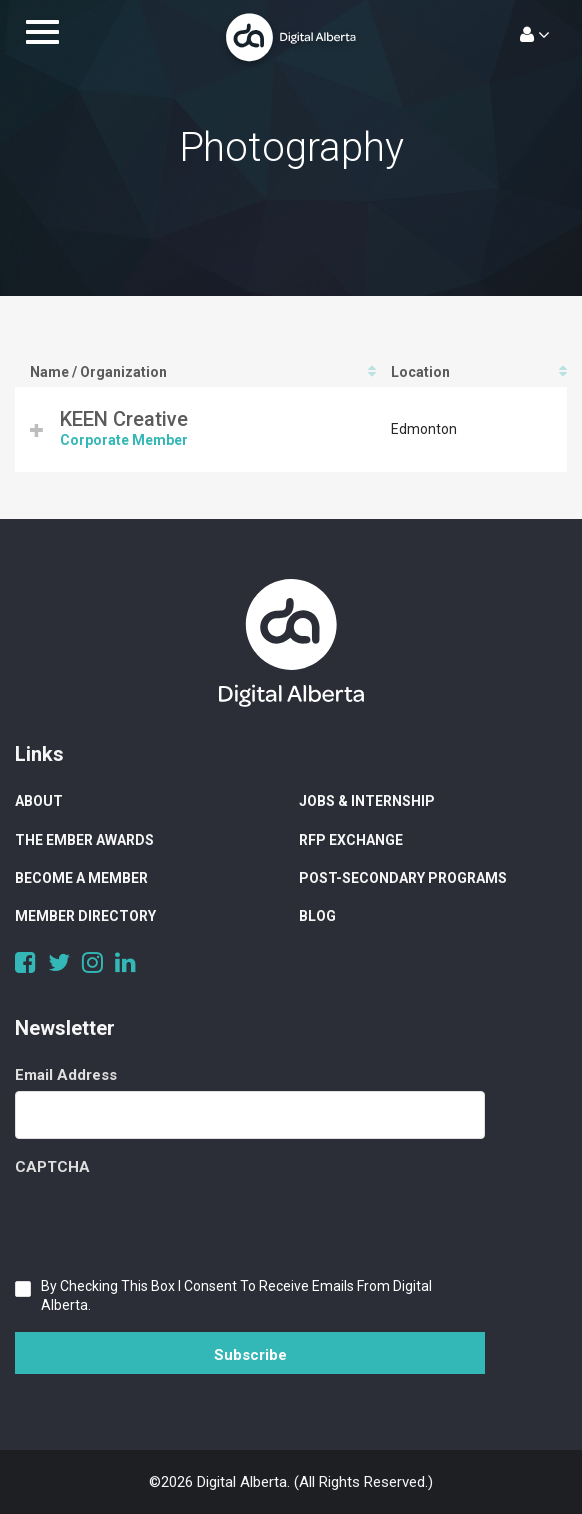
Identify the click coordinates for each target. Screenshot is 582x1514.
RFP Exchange (351, 840)
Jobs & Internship (367, 801)
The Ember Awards (84, 840)
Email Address (66, 1075)
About (39, 801)
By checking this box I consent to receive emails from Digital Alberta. (236, 1295)
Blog (317, 916)
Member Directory (85, 916)
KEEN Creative (124, 419)
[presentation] (167, 1222)
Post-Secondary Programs (403, 878)
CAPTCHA (52, 1167)
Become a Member (81, 878)
